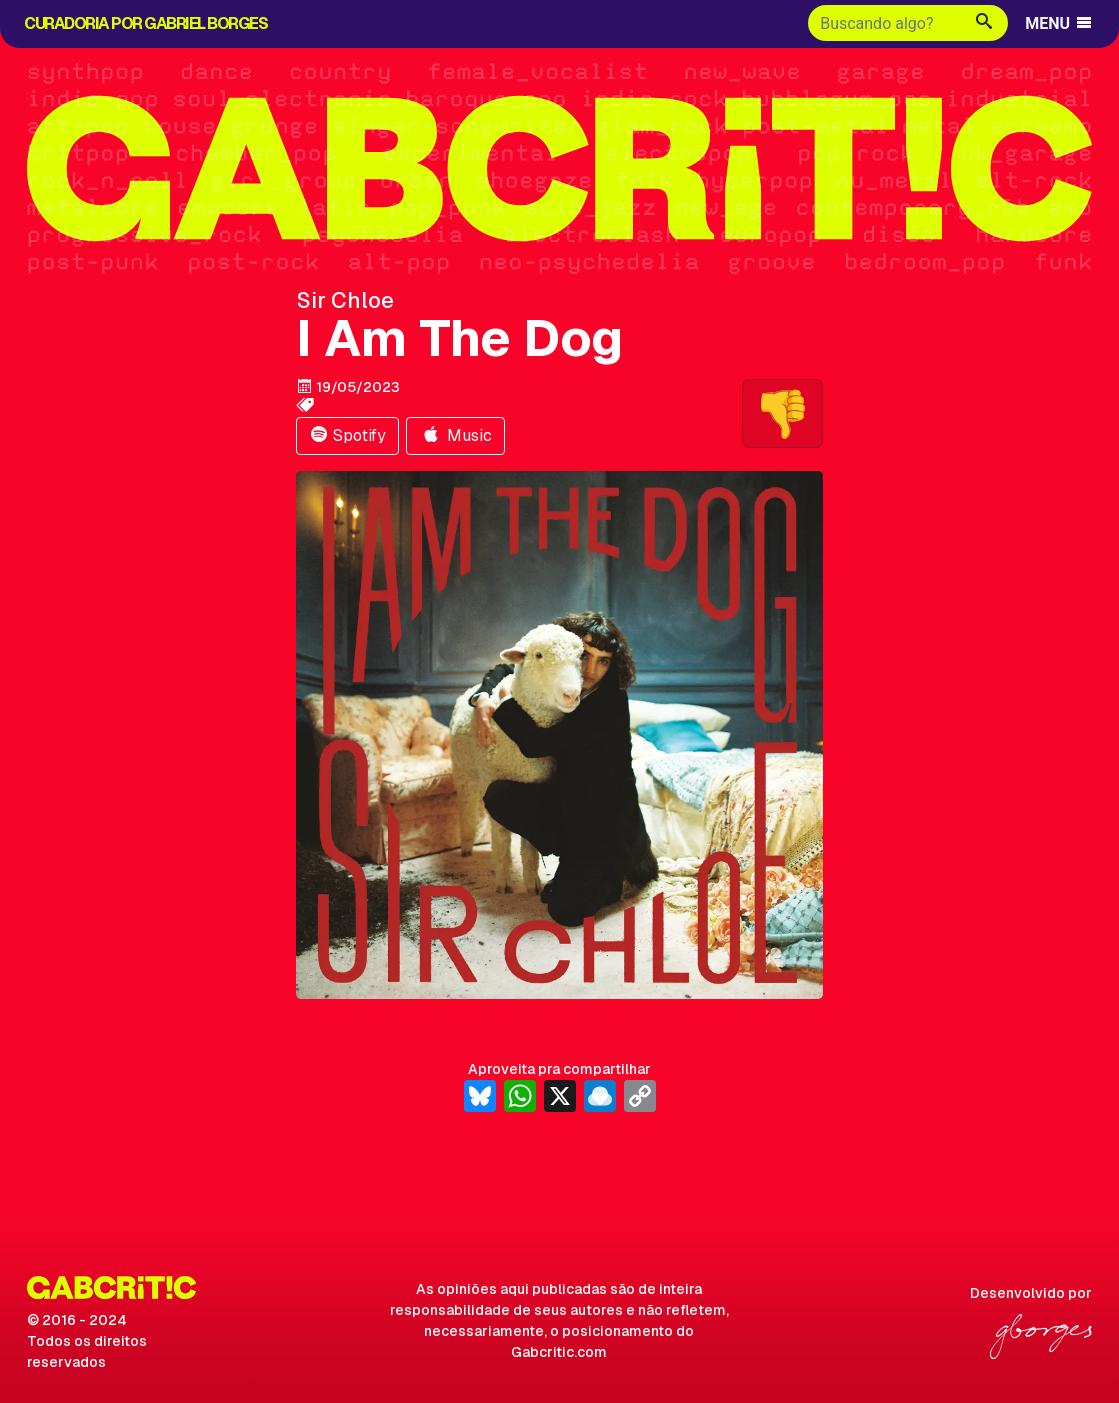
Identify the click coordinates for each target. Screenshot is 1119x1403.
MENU (1059, 23)
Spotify (347, 435)
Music (455, 435)
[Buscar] (884, 23)
